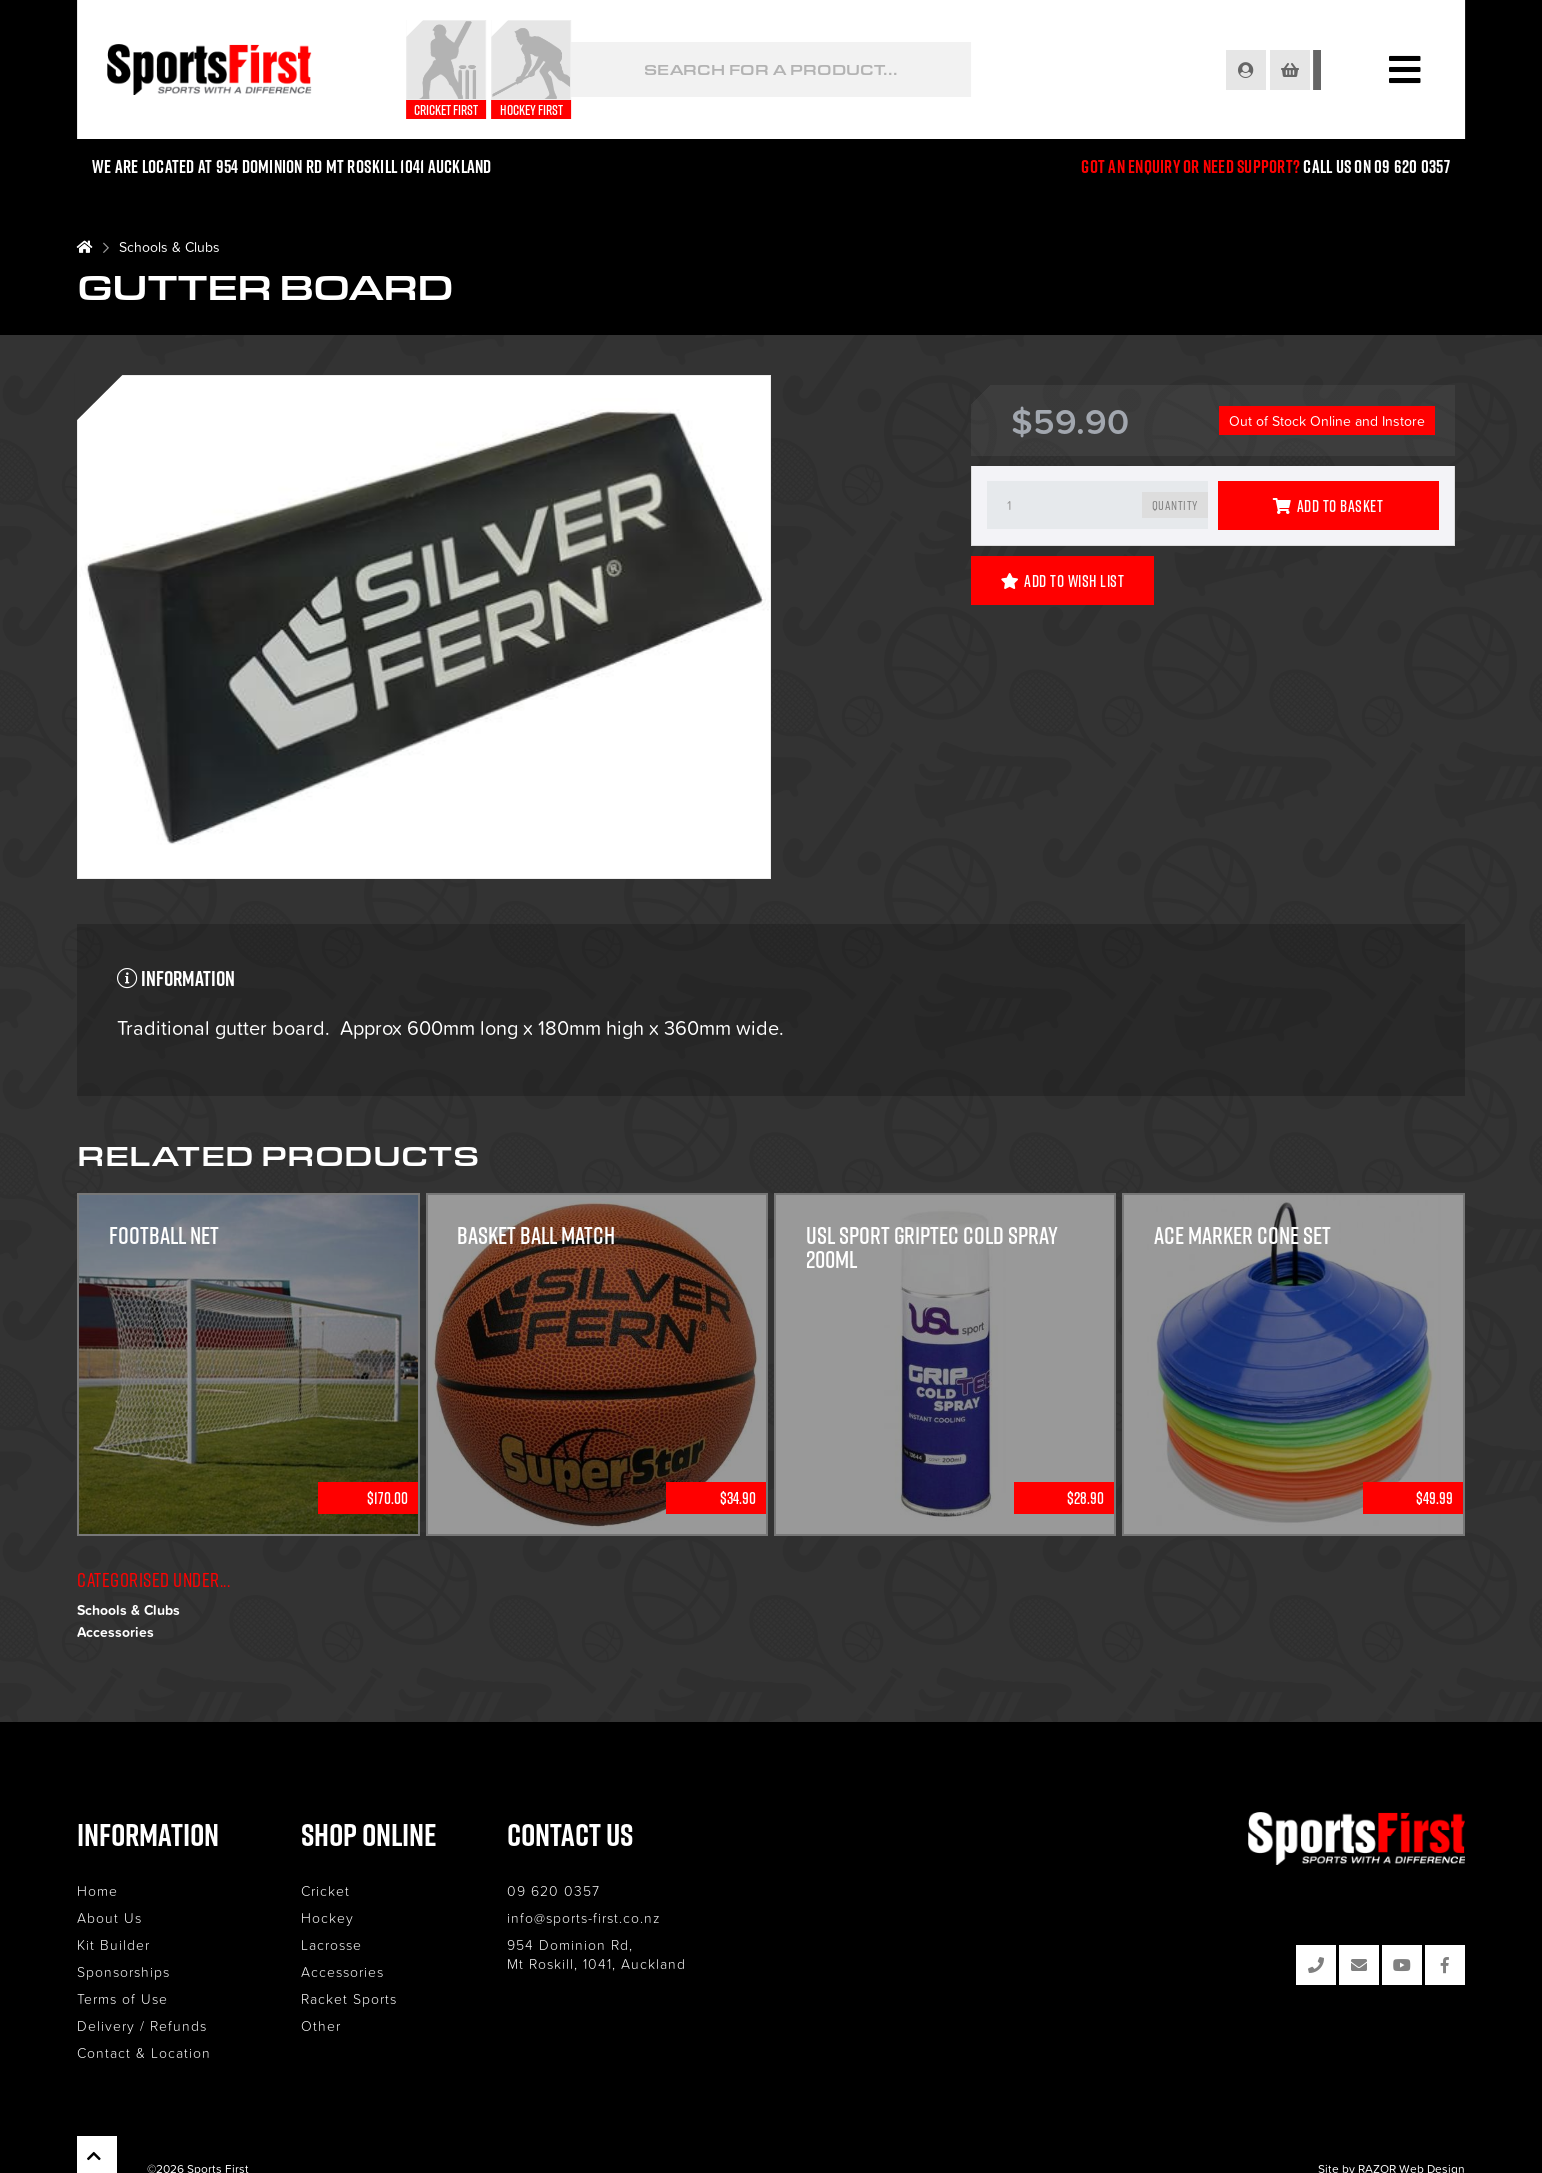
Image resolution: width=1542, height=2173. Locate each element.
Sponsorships (123, 1971)
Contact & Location (144, 2052)
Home (97, 1890)
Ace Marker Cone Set (1242, 1236)
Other (321, 2025)
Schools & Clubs (169, 246)
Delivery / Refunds (142, 2025)
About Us (109, 1917)
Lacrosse (331, 1944)
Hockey (327, 1917)
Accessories (115, 1632)
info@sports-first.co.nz (584, 1917)
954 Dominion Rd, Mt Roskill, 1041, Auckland (596, 1954)
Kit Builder (113, 1944)
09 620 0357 (553, 1890)
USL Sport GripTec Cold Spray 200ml (933, 1248)
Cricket (325, 1890)
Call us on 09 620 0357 (1376, 166)
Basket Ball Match (538, 1236)
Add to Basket (1328, 506)
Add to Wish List (1063, 581)
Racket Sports (349, 1998)
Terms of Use (122, 1998)
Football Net (165, 1236)
